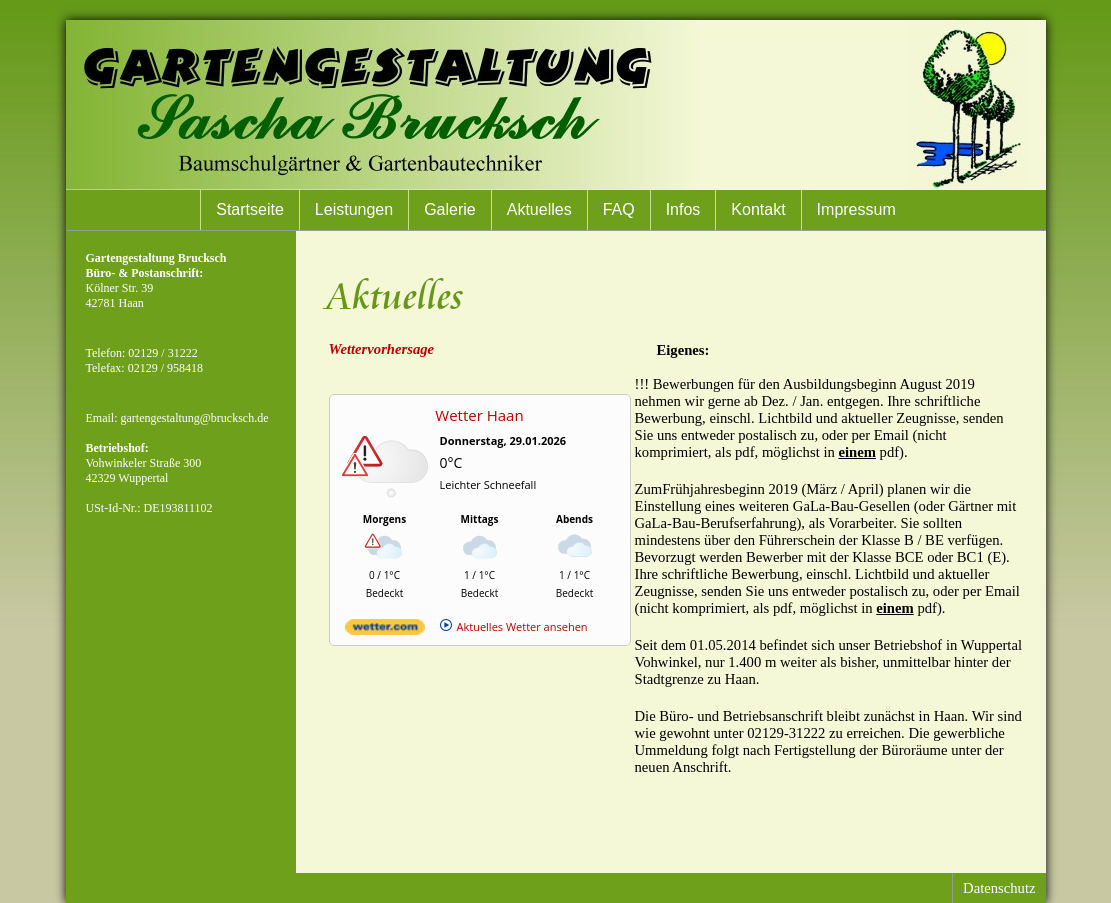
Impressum (856, 209)
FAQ (619, 209)
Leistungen (354, 209)
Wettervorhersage (382, 349)
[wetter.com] (385, 630)
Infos (683, 209)
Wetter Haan (479, 415)
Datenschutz (999, 888)
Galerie (450, 209)
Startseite (250, 209)
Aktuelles (539, 209)
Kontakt (758, 209)
